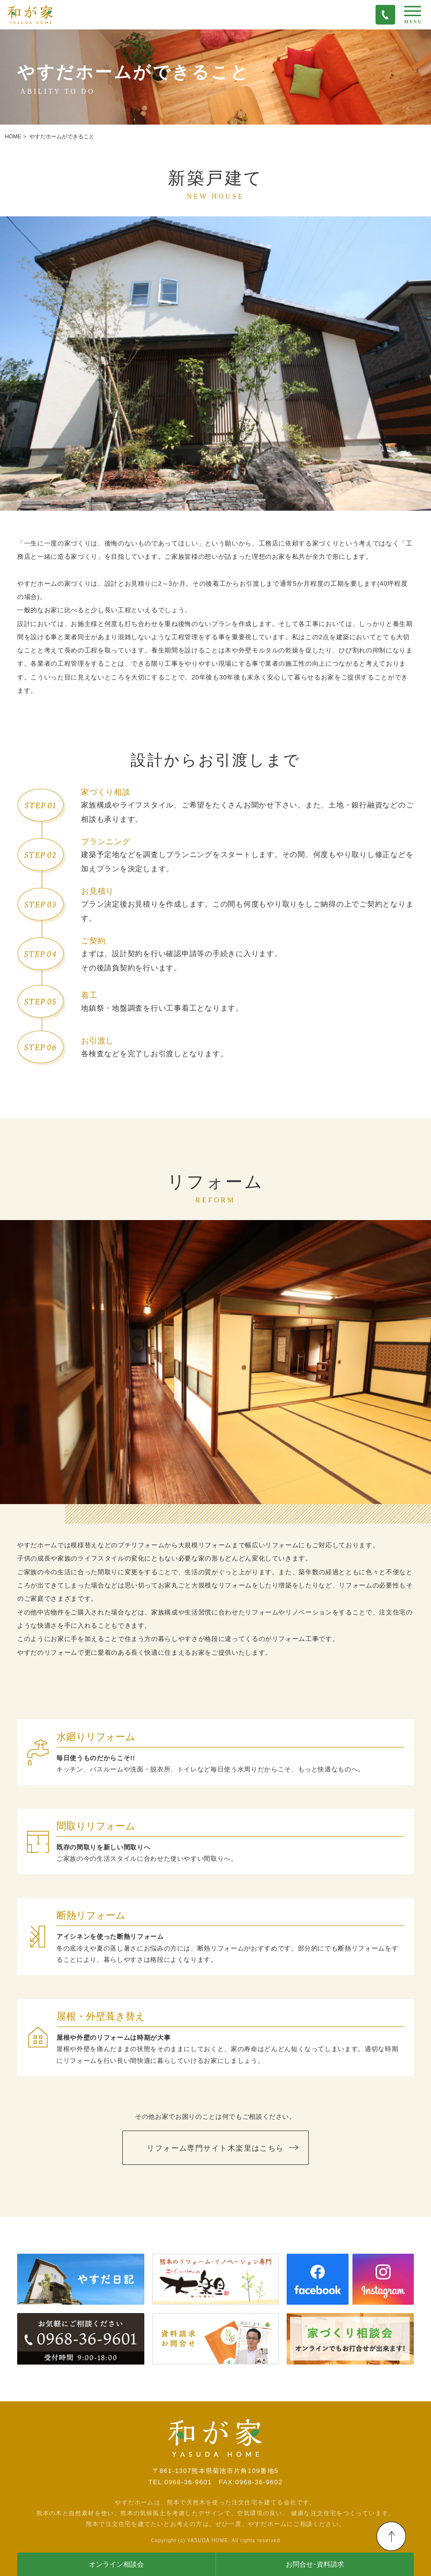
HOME (13, 136)
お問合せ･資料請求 (315, 2564)
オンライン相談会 (116, 2564)
